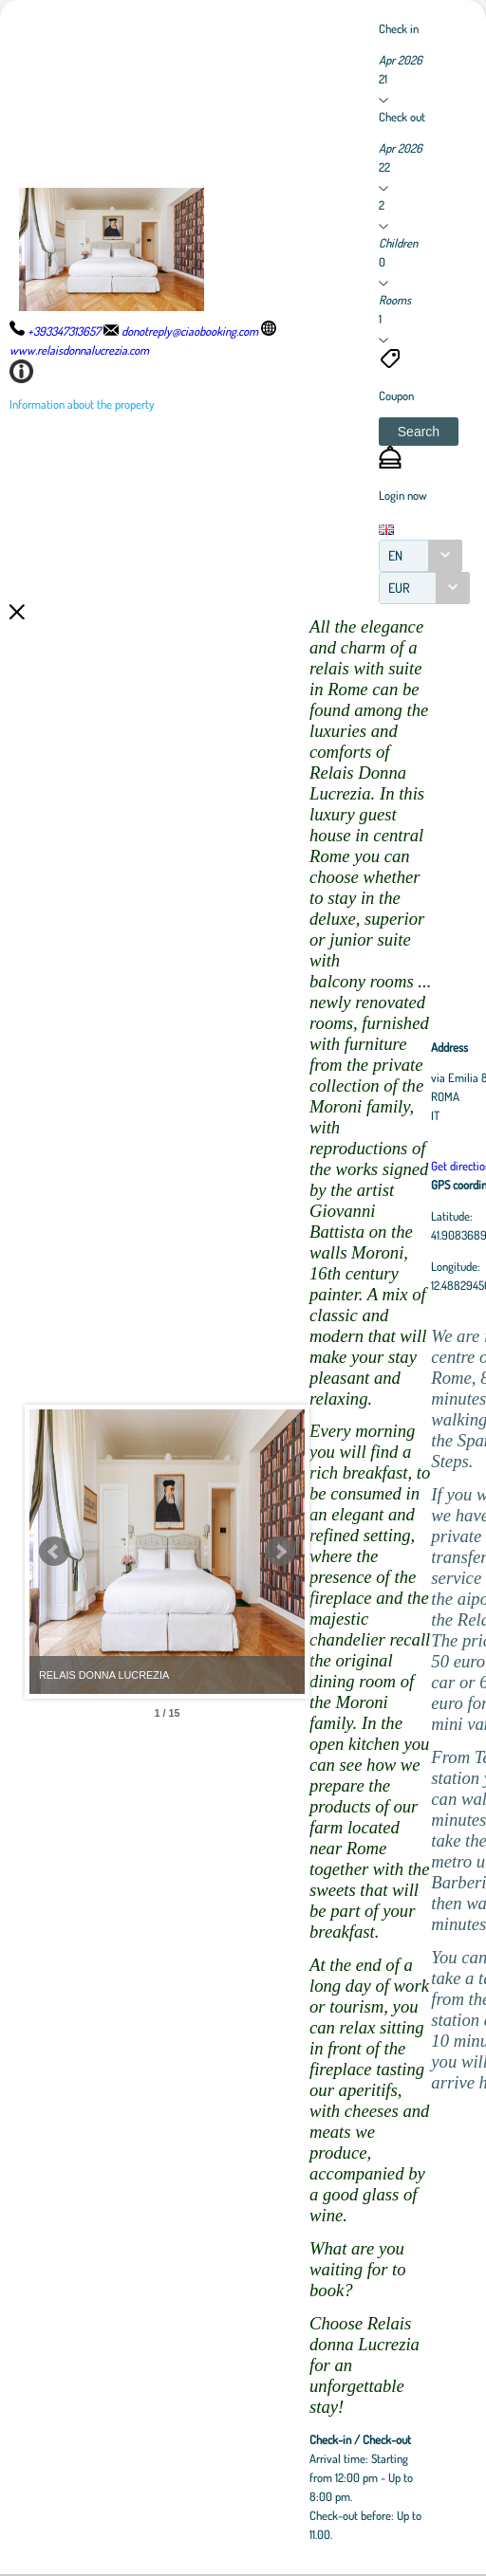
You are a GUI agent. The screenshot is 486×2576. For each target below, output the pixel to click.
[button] (418, 431)
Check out (402, 116)
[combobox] (420, 556)
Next (384, 1551)
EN (395, 555)
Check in (399, 28)
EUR (399, 588)
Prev (54, 1551)
